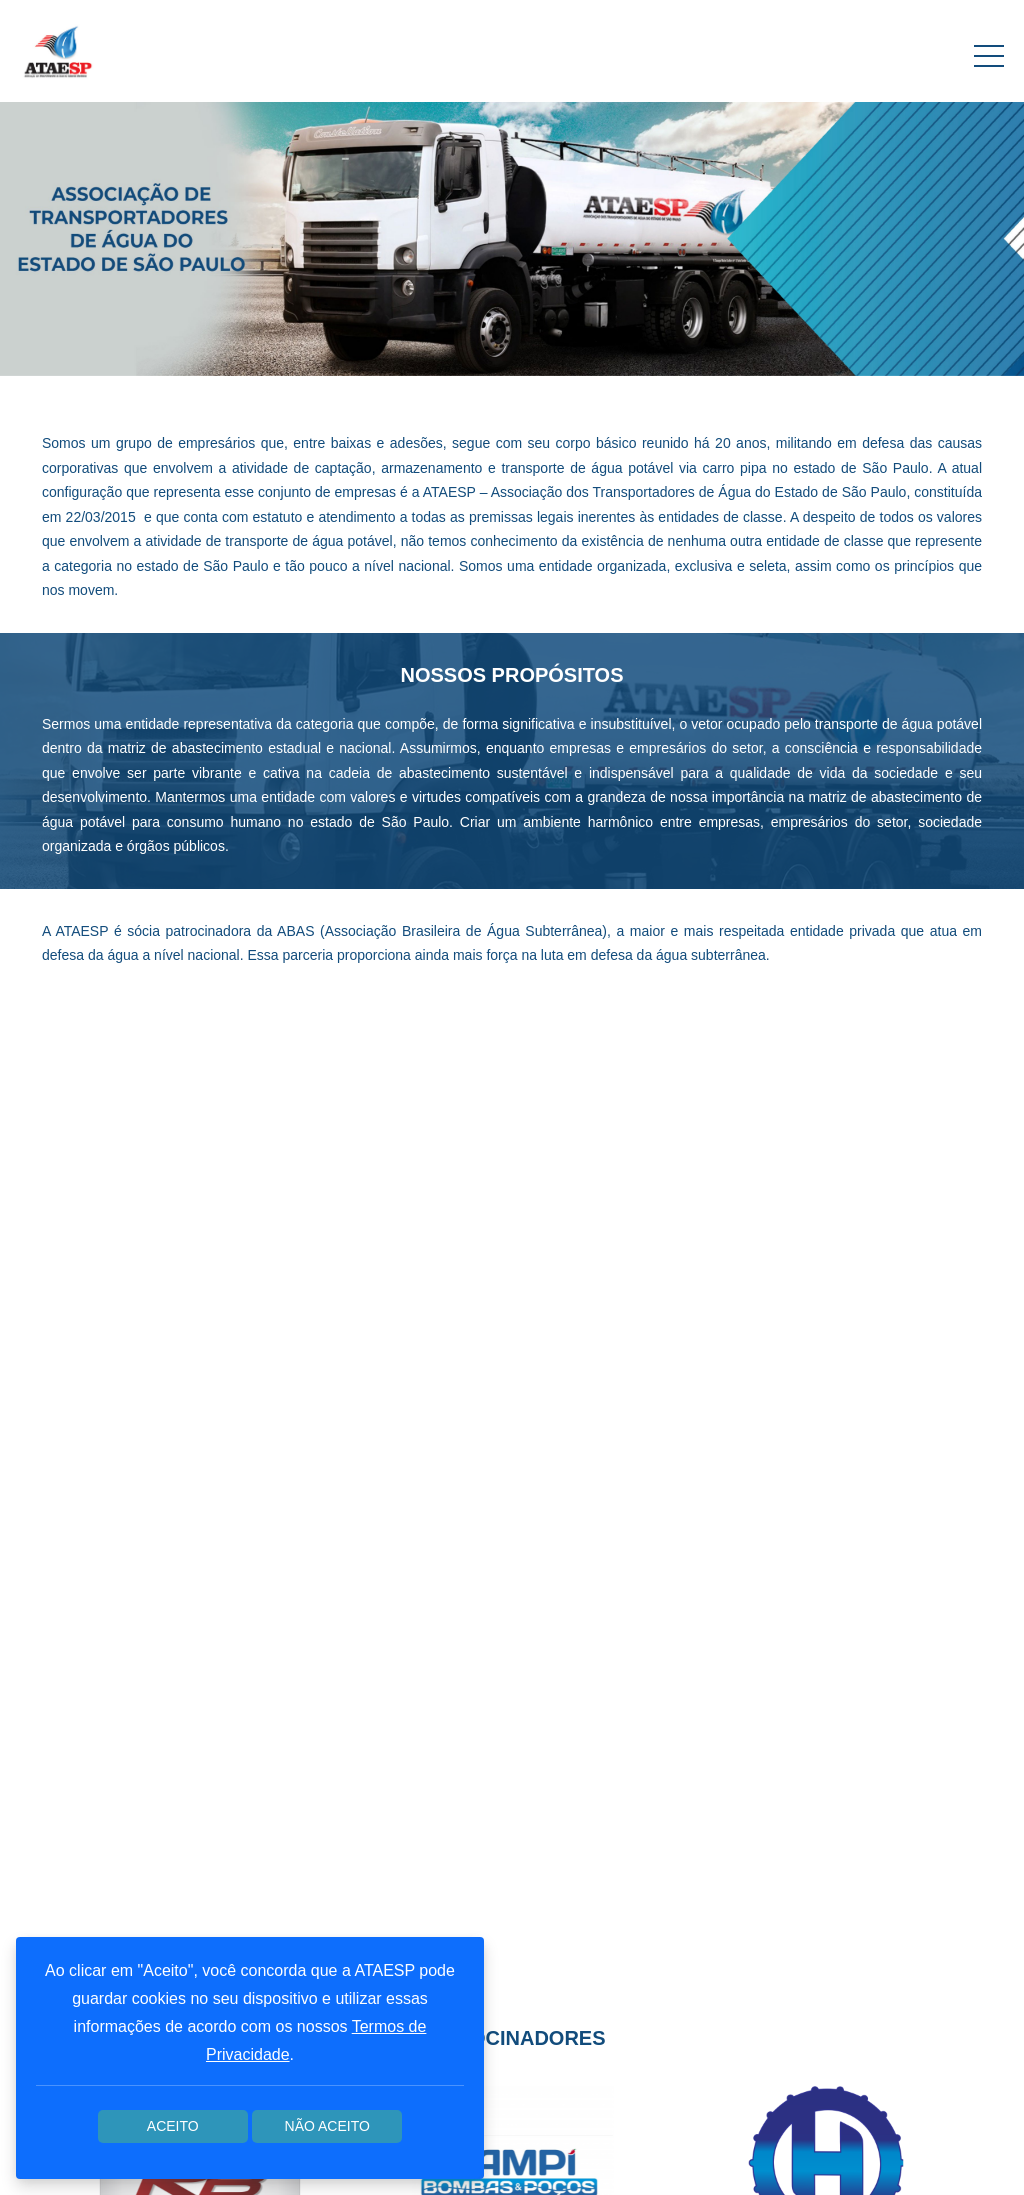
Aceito (173, 2126)
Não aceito (327, 2126)
